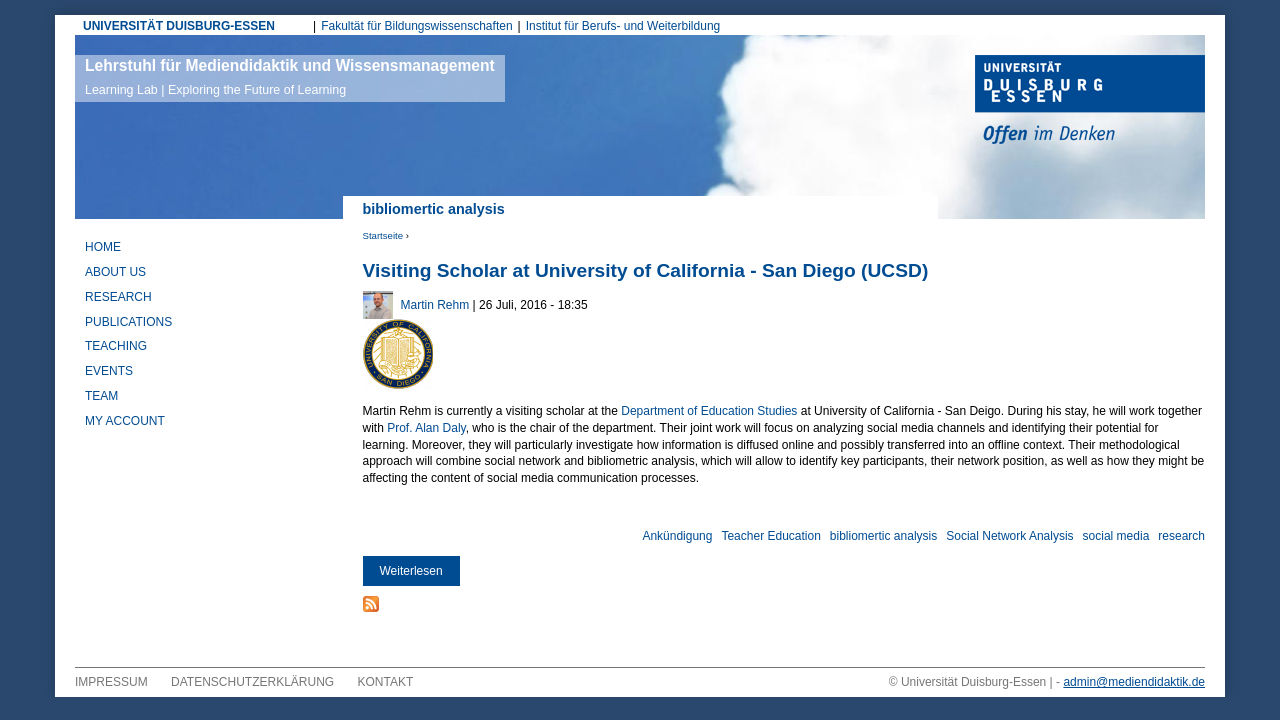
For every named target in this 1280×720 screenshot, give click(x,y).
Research (118, 297)
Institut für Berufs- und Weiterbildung (623, 26)
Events (109, 371)
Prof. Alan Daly (426, 428)
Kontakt (386, 682)
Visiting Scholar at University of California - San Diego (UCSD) (646, 270)
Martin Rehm (435, 305)
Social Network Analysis (1009, 536)
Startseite (383, 235)
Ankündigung (677, 536)
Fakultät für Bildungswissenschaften (416, 26)
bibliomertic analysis (883, 536)
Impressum (111, 682)
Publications (128, 322)
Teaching (116, 346)
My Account (125, 421)
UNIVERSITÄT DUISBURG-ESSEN (179, 26)
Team (101, 396)
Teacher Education (770, 536)
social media (1116, 536)
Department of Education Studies (709, 411)
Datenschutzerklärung (252, 682)
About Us (115, 272)
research (1181, 536)
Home (103, 247)
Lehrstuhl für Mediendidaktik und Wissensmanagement (290, 77)
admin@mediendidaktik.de (1134, 682)
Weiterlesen (420, 571)
